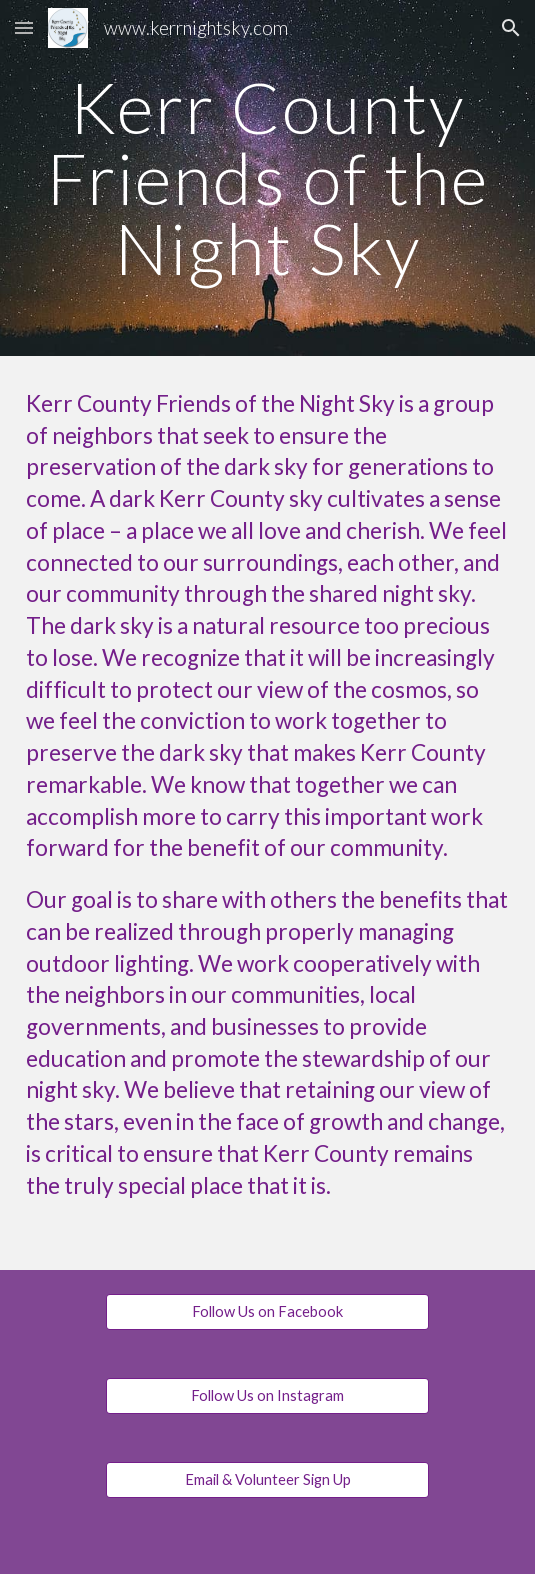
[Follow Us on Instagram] (268, 1396)
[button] (24, 27)
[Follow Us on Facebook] (268, 1312)
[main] (267, 178)
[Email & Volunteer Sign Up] (268, 1480)
